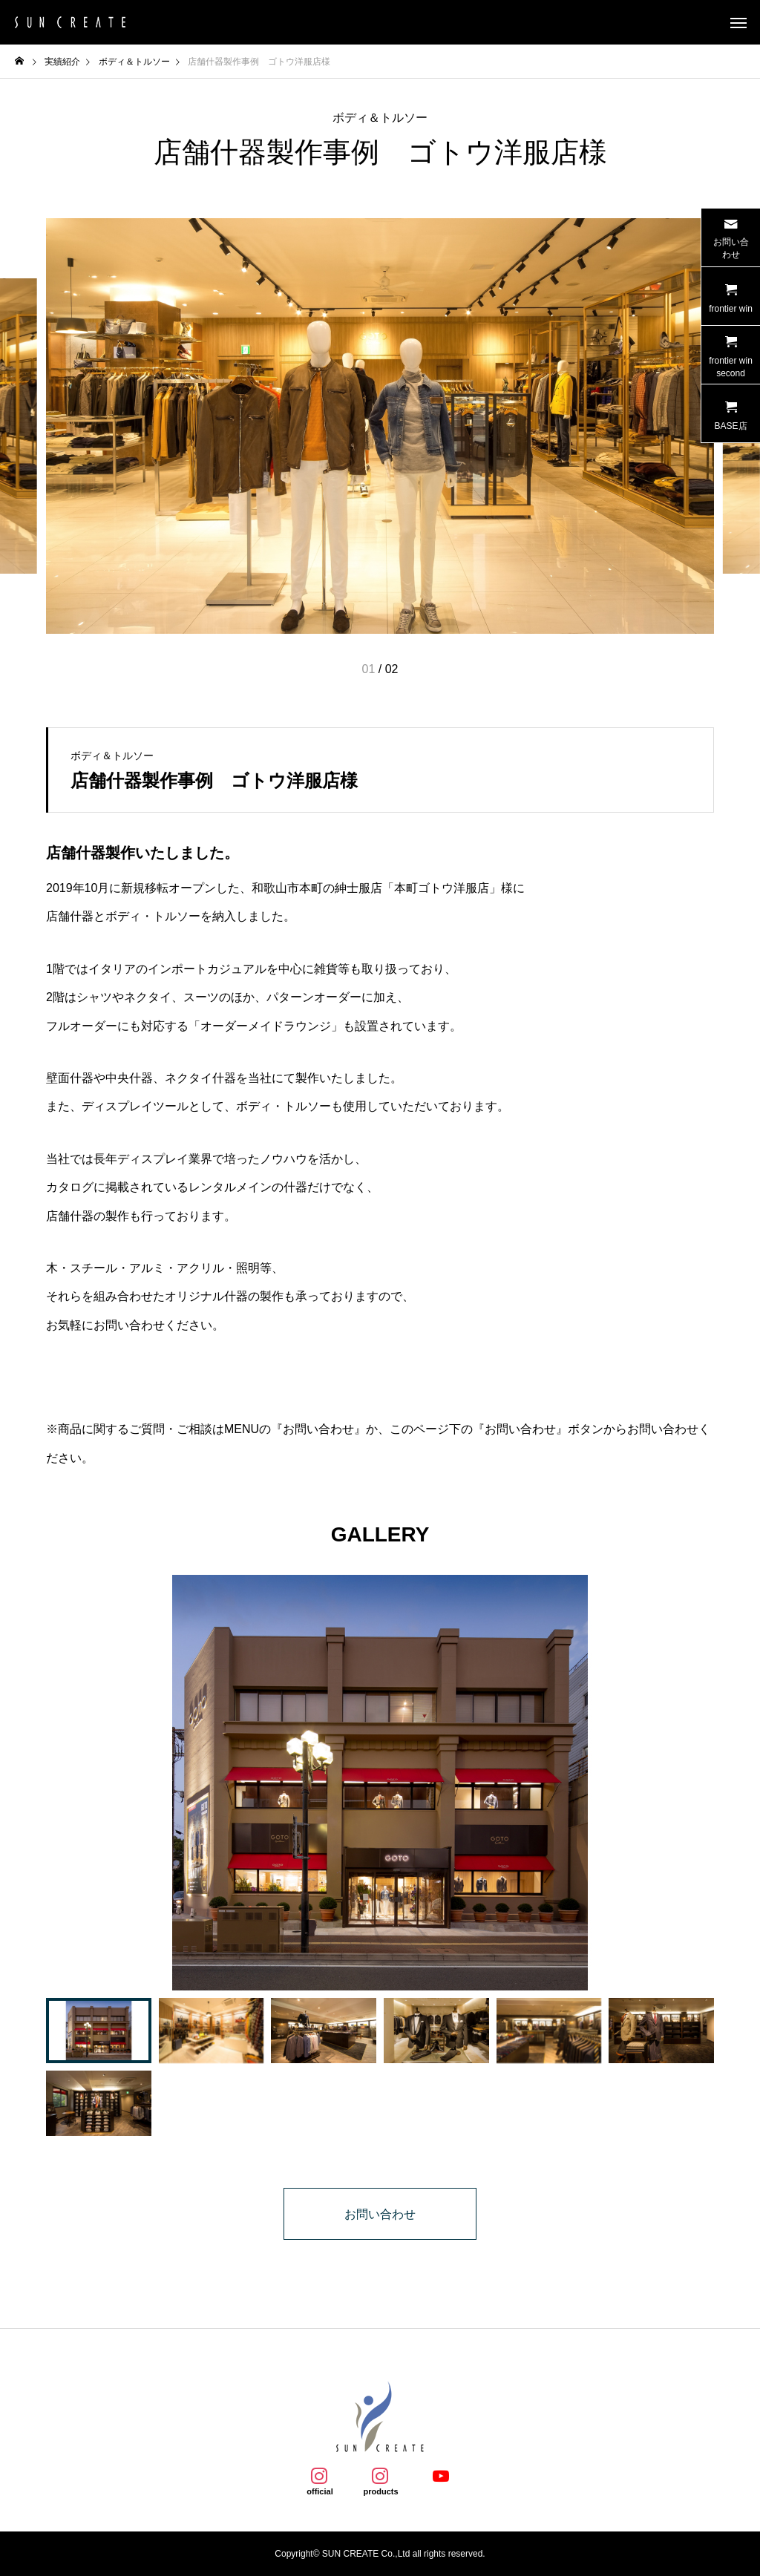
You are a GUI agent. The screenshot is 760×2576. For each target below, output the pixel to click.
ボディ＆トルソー (380, 118)
